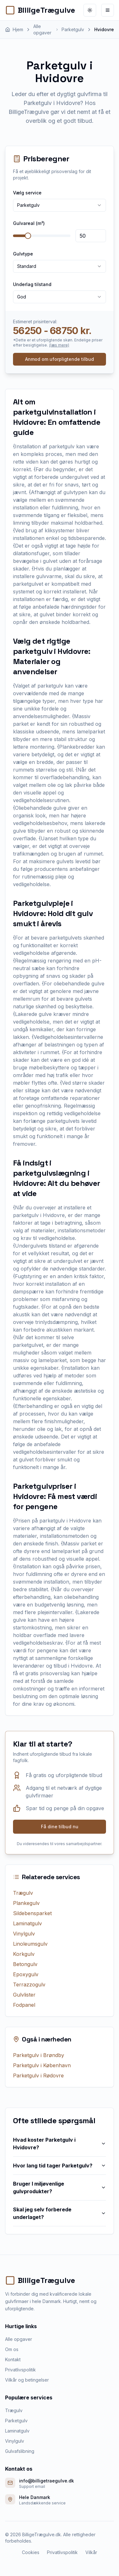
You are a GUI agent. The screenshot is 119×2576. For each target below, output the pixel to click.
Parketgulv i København (42, 2065)
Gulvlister (24, 1995)
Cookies (30, 2552)
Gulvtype (23, 253)
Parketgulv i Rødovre (38, 2075)
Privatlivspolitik (20, 2369)
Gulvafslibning (19, 2451)
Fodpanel (24, 2005)
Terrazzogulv (29, 1984)
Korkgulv (24, 1954)
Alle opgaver (18, 2339)
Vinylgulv (24, 1933)
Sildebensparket (32, 1913)
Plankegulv (26, 1903)
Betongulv (25, 1964)
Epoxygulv (25, 1974)
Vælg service (27, 192)
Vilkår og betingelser (27, 2380)
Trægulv (23, 1893)
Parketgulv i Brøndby (38, 2055)
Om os (11, 2349)
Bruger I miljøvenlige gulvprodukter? (59, 2187)
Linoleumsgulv (30, 1944)
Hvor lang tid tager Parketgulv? (59, 2165)
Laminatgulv (27, 1923)
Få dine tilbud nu (59, 1826)
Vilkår (91, 2552)
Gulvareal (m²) (29, 223)
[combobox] (59, 205)
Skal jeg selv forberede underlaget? (59, 2213)
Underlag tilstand (32, 284)
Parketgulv (16, 2420)
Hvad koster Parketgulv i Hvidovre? (59, 2144)
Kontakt (13, 2359)
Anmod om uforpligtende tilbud (59, 359)
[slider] (28, 236)
